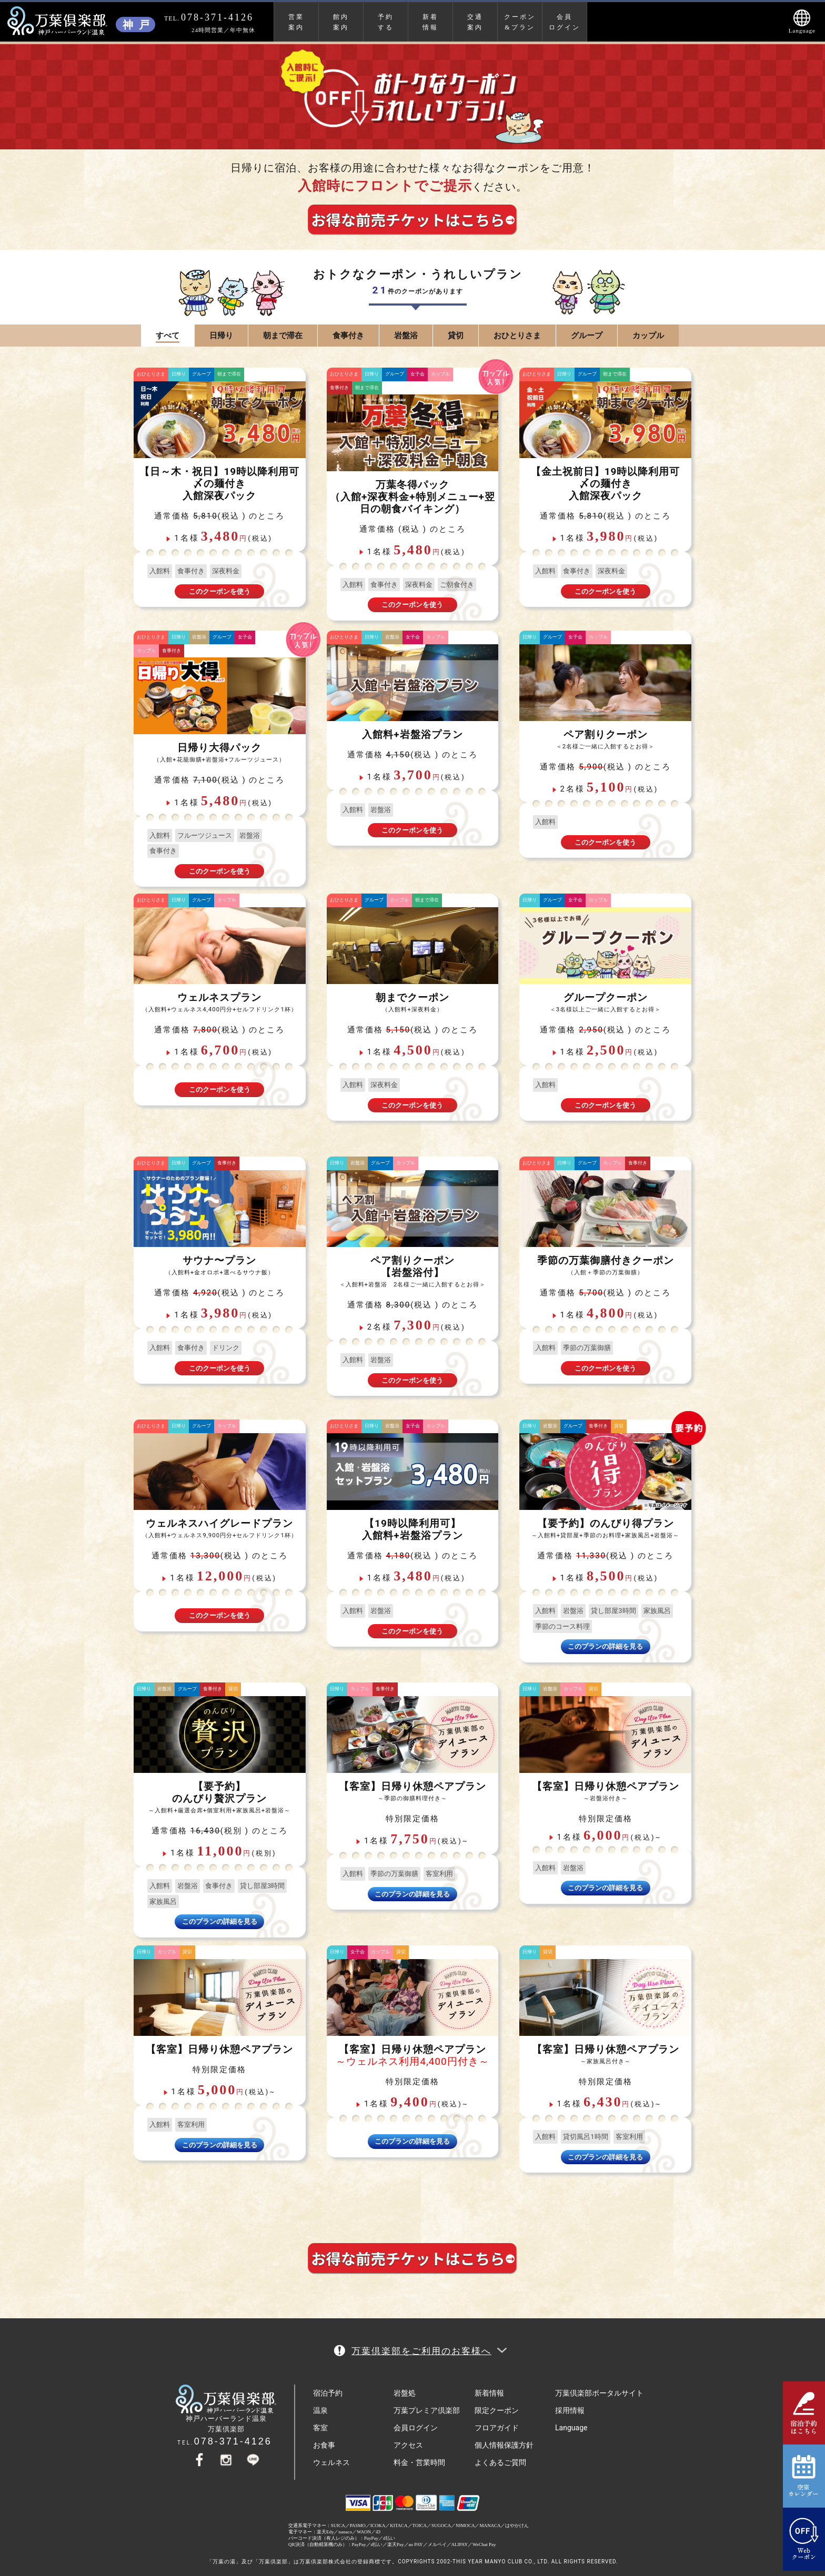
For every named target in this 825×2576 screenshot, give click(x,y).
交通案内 (475, 22)
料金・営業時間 (419, 2462)
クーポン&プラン (520, 22)
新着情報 (430, 22)
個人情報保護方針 (504, 2445)
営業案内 (296, 22)
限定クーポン (497, 2410)
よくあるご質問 (500, 2462)
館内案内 (341, 22)
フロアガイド (497, 2427)
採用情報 (570, 2410)
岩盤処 (405, 2393)
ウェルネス (331, 2462)
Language (571, 2427)
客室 (320, 2427)
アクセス (408, 2445)
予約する (386, 22)
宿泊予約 (328, 2393)
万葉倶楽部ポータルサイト (599, 2393)
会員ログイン (564, 22)
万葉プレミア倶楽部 (427, 2410)
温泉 (320, 2410)
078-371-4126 (233, 2441)
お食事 (324, 2445)
